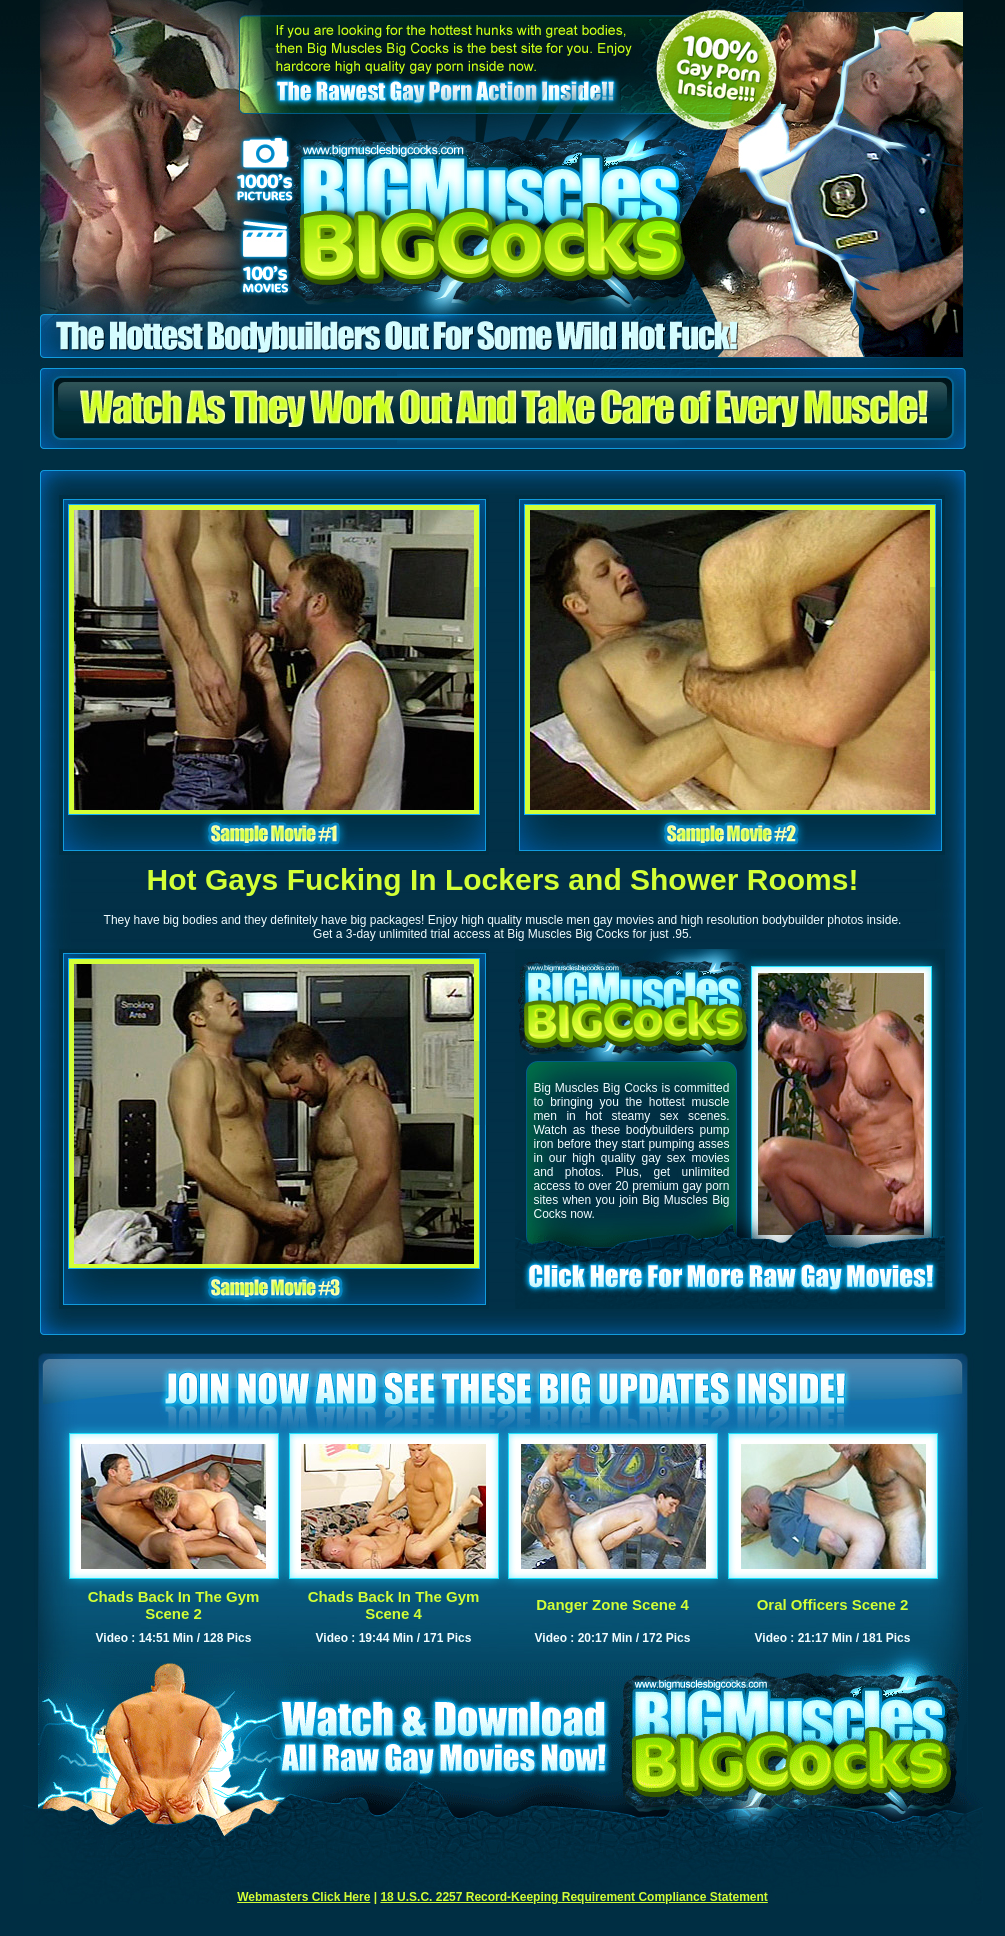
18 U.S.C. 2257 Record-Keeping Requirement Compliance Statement (573, 1897)
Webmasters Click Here (303, 1897)
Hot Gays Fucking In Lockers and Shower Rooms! (503, 879)
